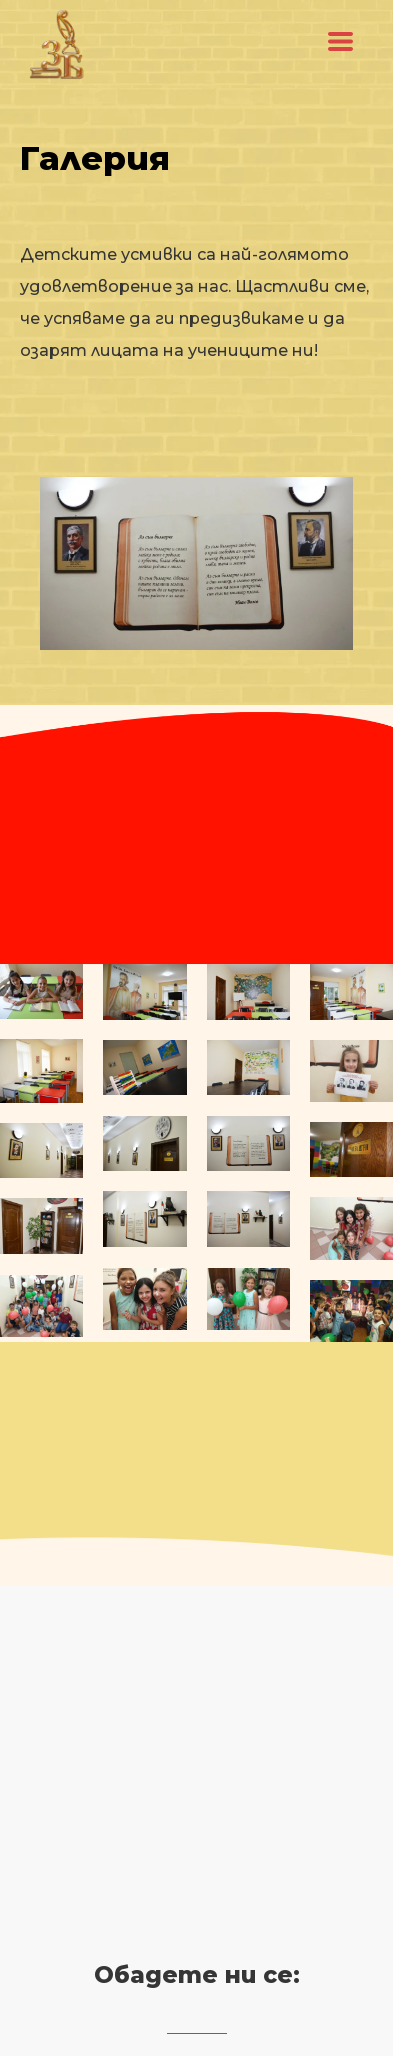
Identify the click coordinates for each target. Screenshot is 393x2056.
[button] (340, 41)
